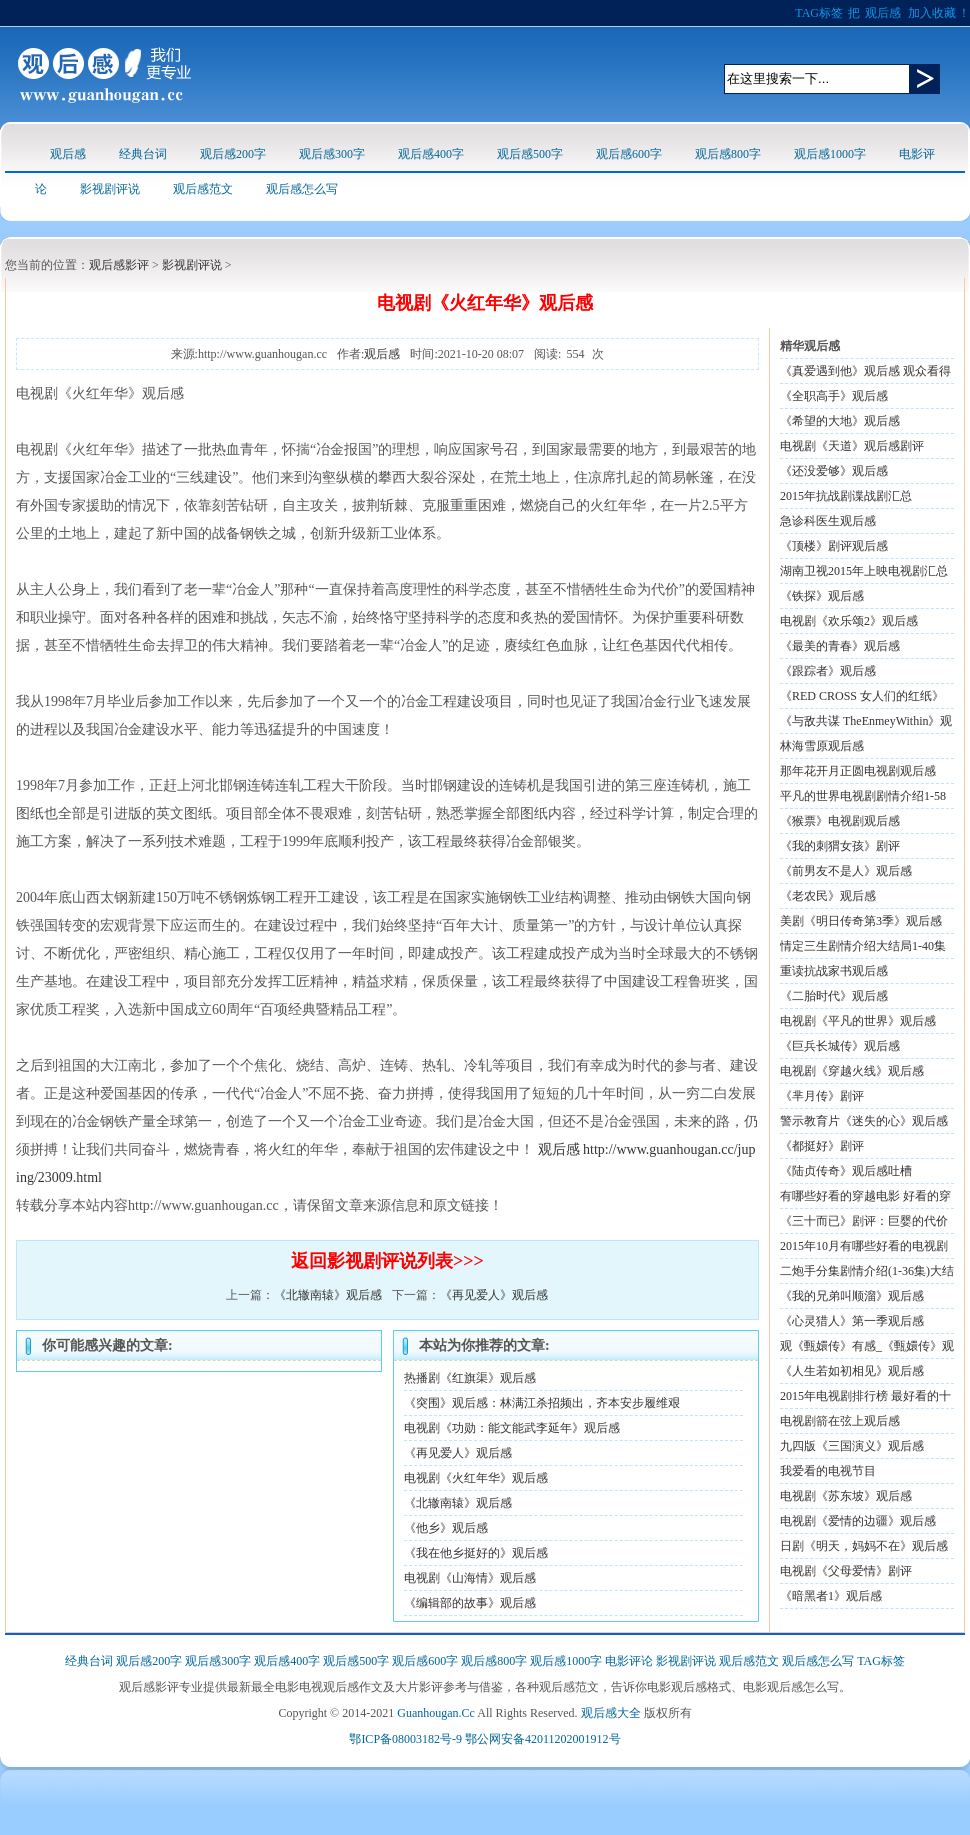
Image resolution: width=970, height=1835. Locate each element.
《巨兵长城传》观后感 (840, 1046)
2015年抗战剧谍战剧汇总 (846, 496)
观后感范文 (203, 189)
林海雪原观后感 (822, 746)
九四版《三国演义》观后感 (852, 1446)
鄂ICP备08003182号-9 (405, 1739)
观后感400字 (431, 154)
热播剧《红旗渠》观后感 (470, 1378)
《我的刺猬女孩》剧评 (840, 846)
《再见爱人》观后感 (494, 1295)
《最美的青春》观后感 (840, 646)
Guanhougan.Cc (436, 1713)
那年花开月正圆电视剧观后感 (858, 771)
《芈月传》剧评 (822, 1096)
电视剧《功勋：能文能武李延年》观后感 (512, 1428)
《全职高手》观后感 (834, 396)
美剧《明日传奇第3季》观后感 (861, 921)
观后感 (883, 13)
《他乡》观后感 (446, 1528)
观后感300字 (332, 154)
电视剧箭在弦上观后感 (840, 1421)
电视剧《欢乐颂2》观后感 (849, 621)
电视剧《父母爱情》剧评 (846, 1571)
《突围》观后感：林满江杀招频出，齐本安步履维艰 (542, 1403)
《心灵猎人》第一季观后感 (852, 1321)
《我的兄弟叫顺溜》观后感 (852, 1296)
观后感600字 (629, 154)
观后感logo (104, 74)
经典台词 (143, 154)
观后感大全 (611, 1713)
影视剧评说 (110, 189)
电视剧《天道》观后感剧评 (852, 446)
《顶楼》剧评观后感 (834, 546)
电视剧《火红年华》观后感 (476, 1478)
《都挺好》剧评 (822, 1146)
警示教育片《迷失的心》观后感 (864, 1121)
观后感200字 (233, 154)
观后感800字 (728, 154)
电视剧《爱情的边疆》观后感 (858, 1521)
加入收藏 (932, 13)
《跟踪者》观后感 (828, 671)
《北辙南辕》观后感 (328, 1295)
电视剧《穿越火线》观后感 (852, 1071)
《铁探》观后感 (822, 596)
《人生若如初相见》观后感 (852, 1371)
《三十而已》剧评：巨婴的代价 (864, 1221)
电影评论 (629, 1661)
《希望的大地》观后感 (840, 421)
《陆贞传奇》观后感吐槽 (846, 1171)
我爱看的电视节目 (828, 1471)
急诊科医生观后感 (828, 521)
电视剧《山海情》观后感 (470, 1578)
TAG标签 (819, 13)
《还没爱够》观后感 (834, 471)
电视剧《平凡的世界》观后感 (858, 1021)
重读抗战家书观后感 (834, 971)
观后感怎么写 (302, 189)
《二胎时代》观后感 (834, 996)
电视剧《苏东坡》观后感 (846, 1496)
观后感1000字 (830, 154)
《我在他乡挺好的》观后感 (476, 1553)
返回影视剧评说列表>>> (387, 1261)
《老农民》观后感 (828, 896)
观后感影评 (119, 265)
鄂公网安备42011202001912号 (543, 1739)
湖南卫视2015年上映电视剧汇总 (864, 571)
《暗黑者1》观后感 (831, 1596)
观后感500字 (530, 154)
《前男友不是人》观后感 (846, 871)
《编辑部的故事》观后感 (470, 1603)
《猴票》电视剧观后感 (840, 821)
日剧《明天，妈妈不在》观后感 (864, 1546)
